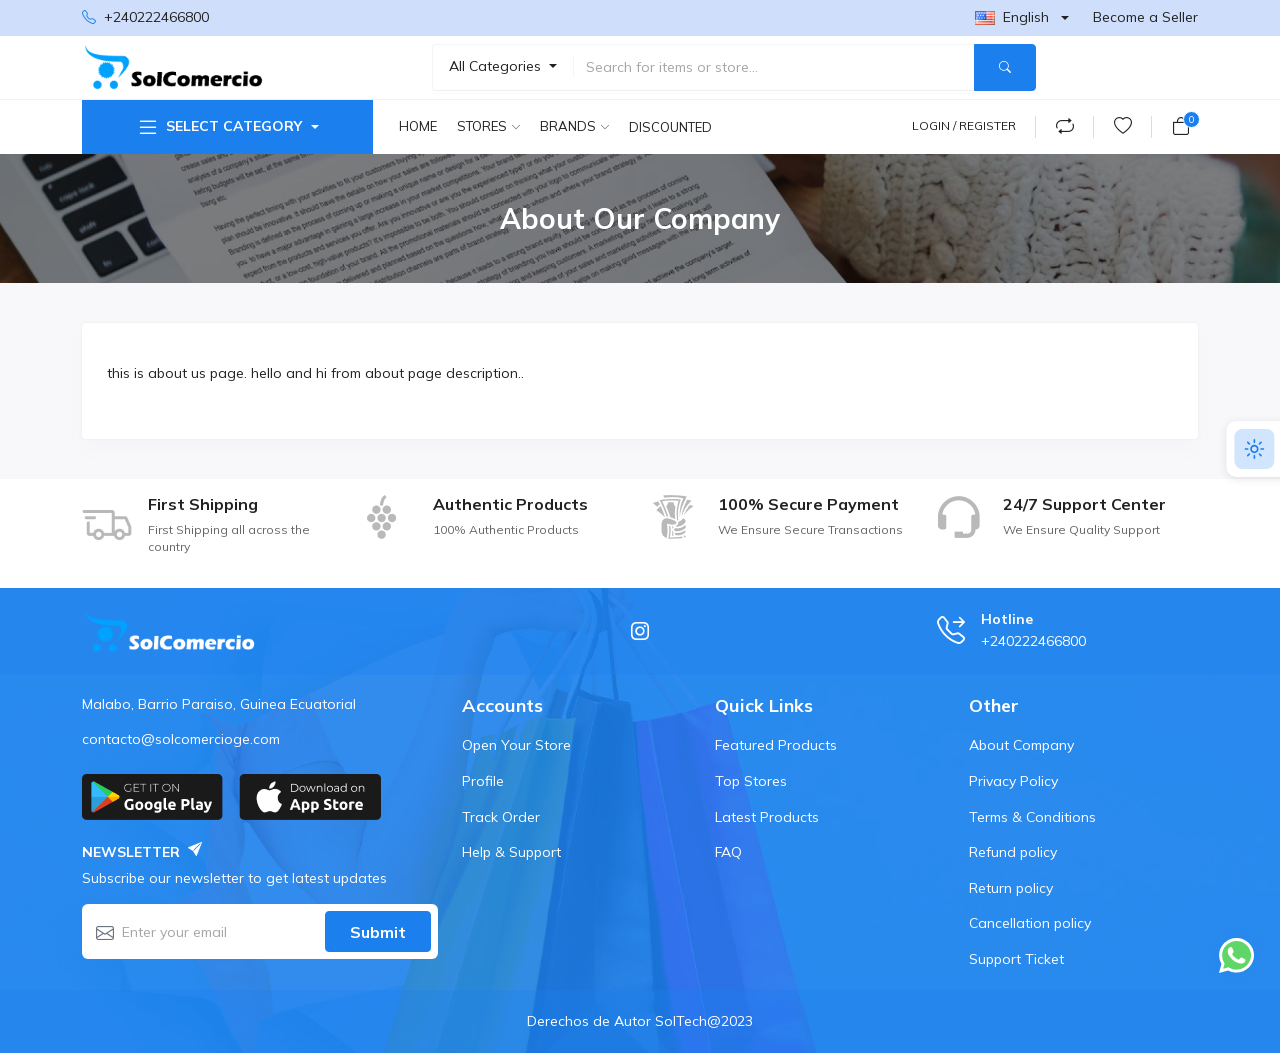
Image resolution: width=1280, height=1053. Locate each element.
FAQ (728, 852)
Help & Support (511, 852)
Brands (568, 126)
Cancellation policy (1030, 923)
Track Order (501, 817)
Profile (483, 781)
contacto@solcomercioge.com (181, 739)
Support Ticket (1016, 959)
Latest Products (767, 817)
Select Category (219, 127)
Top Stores (751, 781)
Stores (482, 126)
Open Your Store (516, 745)
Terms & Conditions (1032, 817)
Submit (378, 932)
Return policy (1011, 888)
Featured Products (776, 745)
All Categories (497, 66)
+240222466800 (145, 18)
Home (418, 126)
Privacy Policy (1013, 781)
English (1012, 17)
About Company (1021, 745)
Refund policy (1013, 852)
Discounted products (672, 127)
